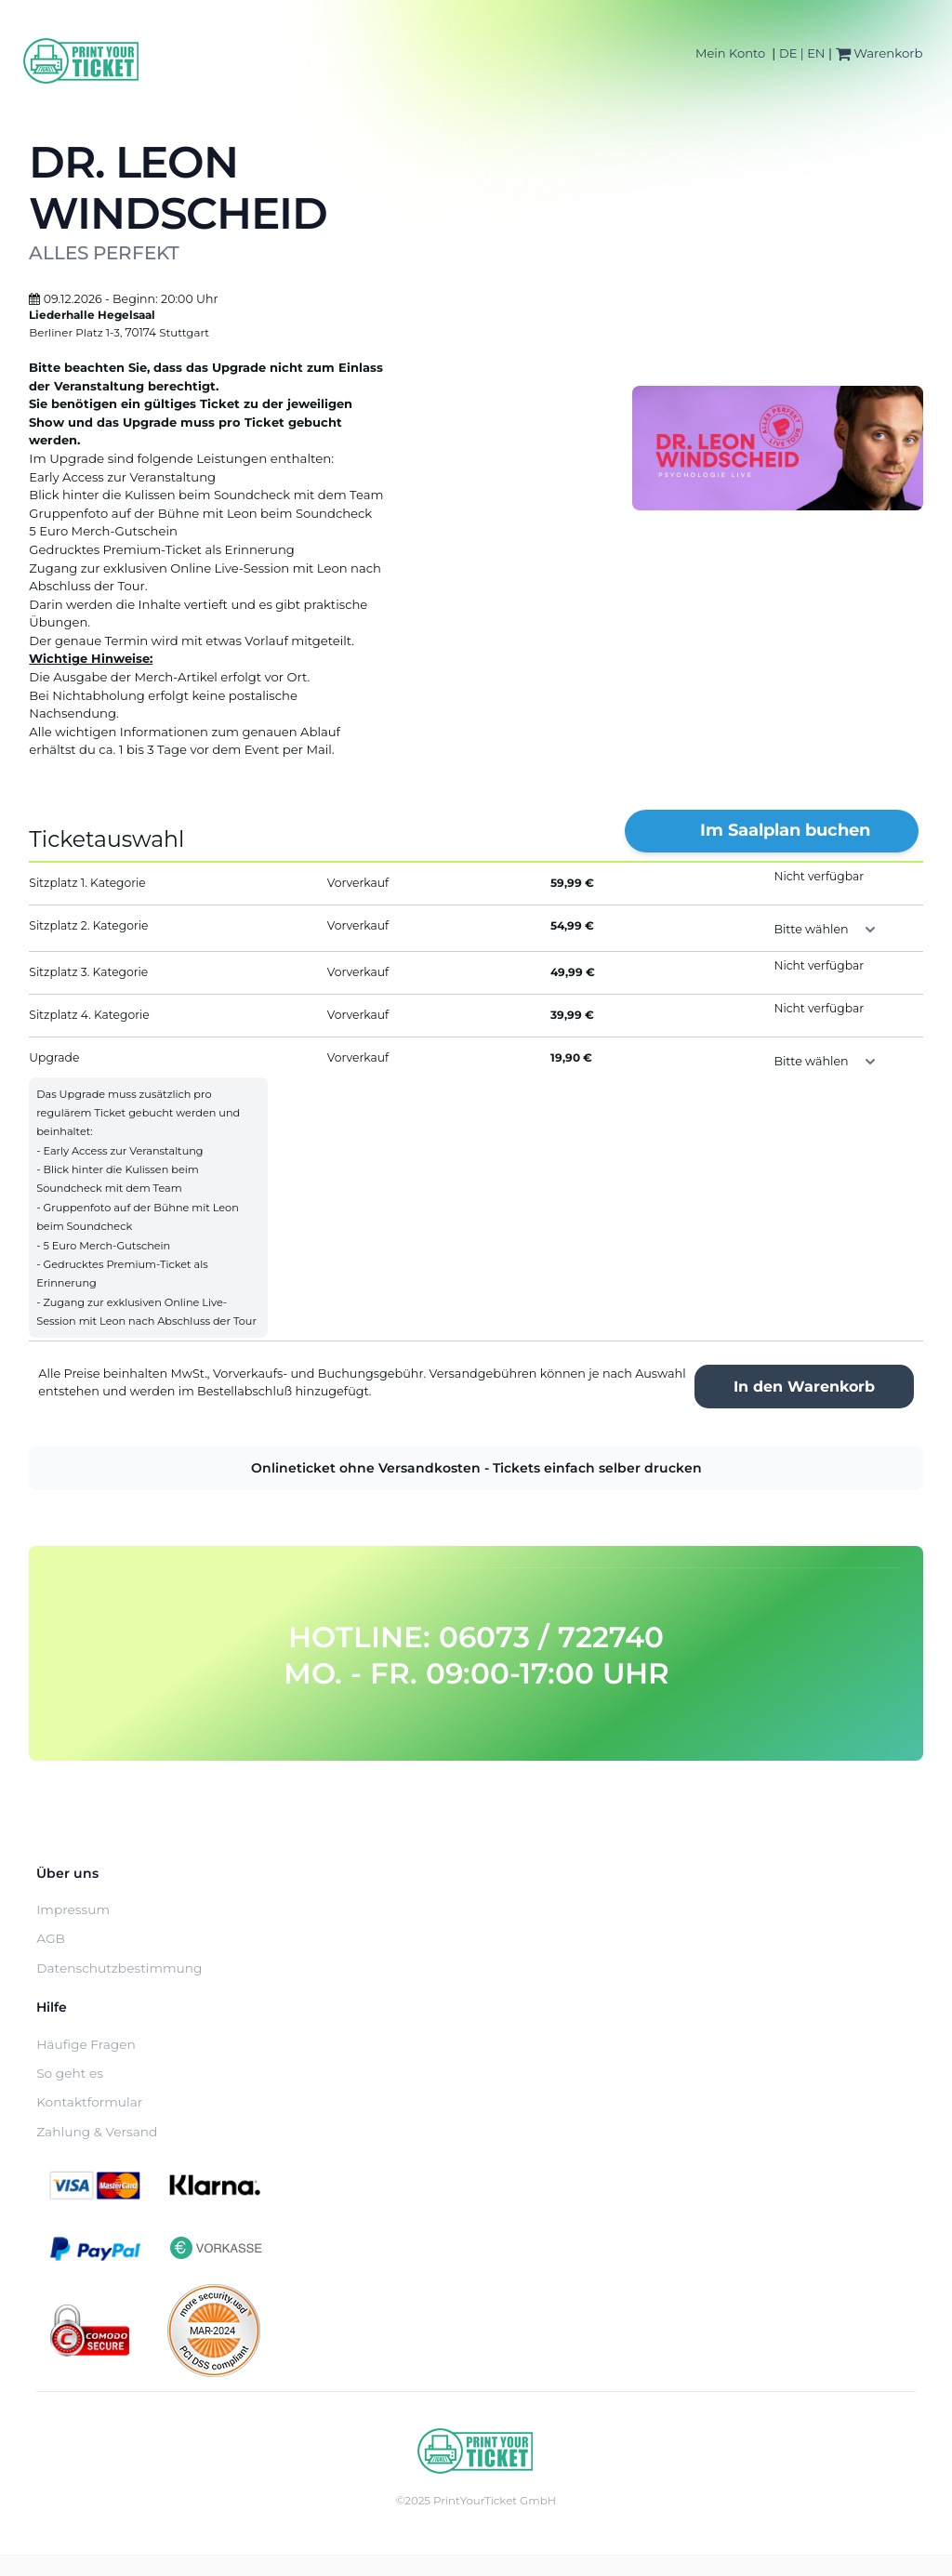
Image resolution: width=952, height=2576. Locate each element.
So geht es (69, 2073)
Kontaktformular (89, 2101)
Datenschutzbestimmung (119, 1968)
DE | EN (802, 53)
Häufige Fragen (86, 2044)
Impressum (73, 1909)
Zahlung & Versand (96, 2131)
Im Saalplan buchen (785, 830)
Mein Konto (730, 53)
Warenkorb (879, 53)
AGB (50, 1938)
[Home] (81, 61)
